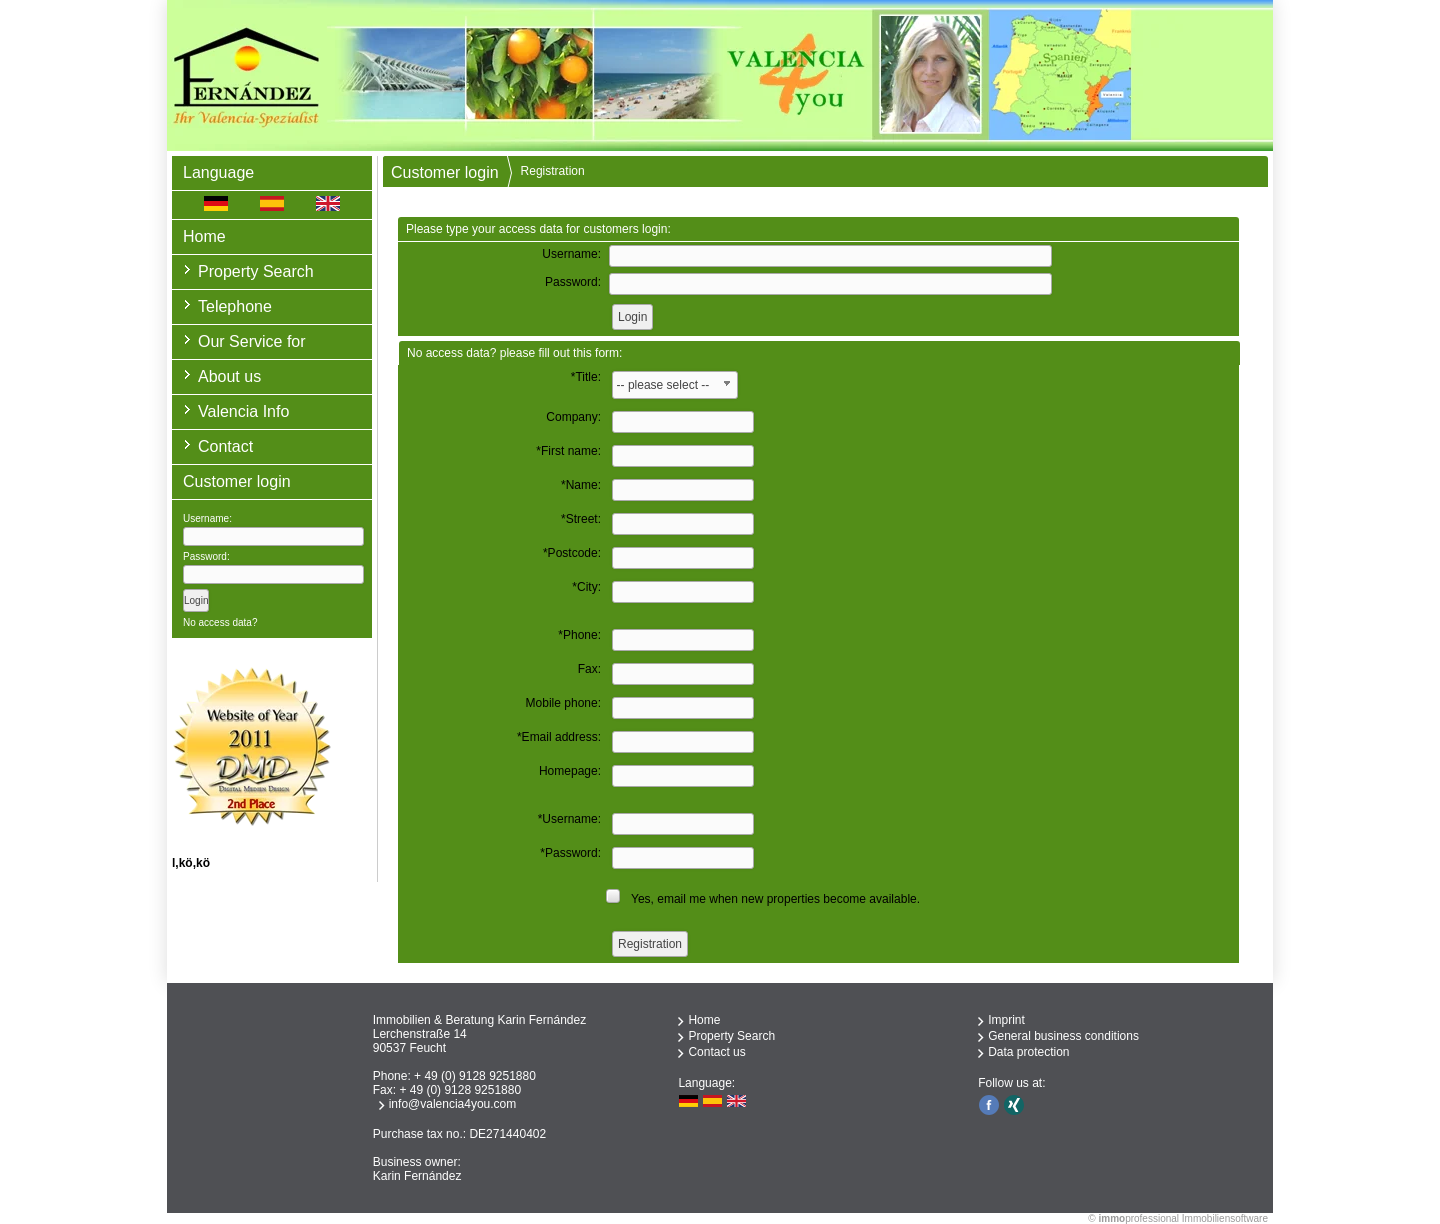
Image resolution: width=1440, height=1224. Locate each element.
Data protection (1028, 1052)
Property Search (256, 271)
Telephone (235, 306)
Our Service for (252, 341)
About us (229, 376)
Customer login (445, 172)
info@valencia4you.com (453, 1104)
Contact (225, 446)
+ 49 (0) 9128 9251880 (475, 1076)
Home (204, 236)
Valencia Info (243, 411)
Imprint (1006, 1020)
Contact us (716, 1052)
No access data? (220, 622)
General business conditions (1063, 1036)
